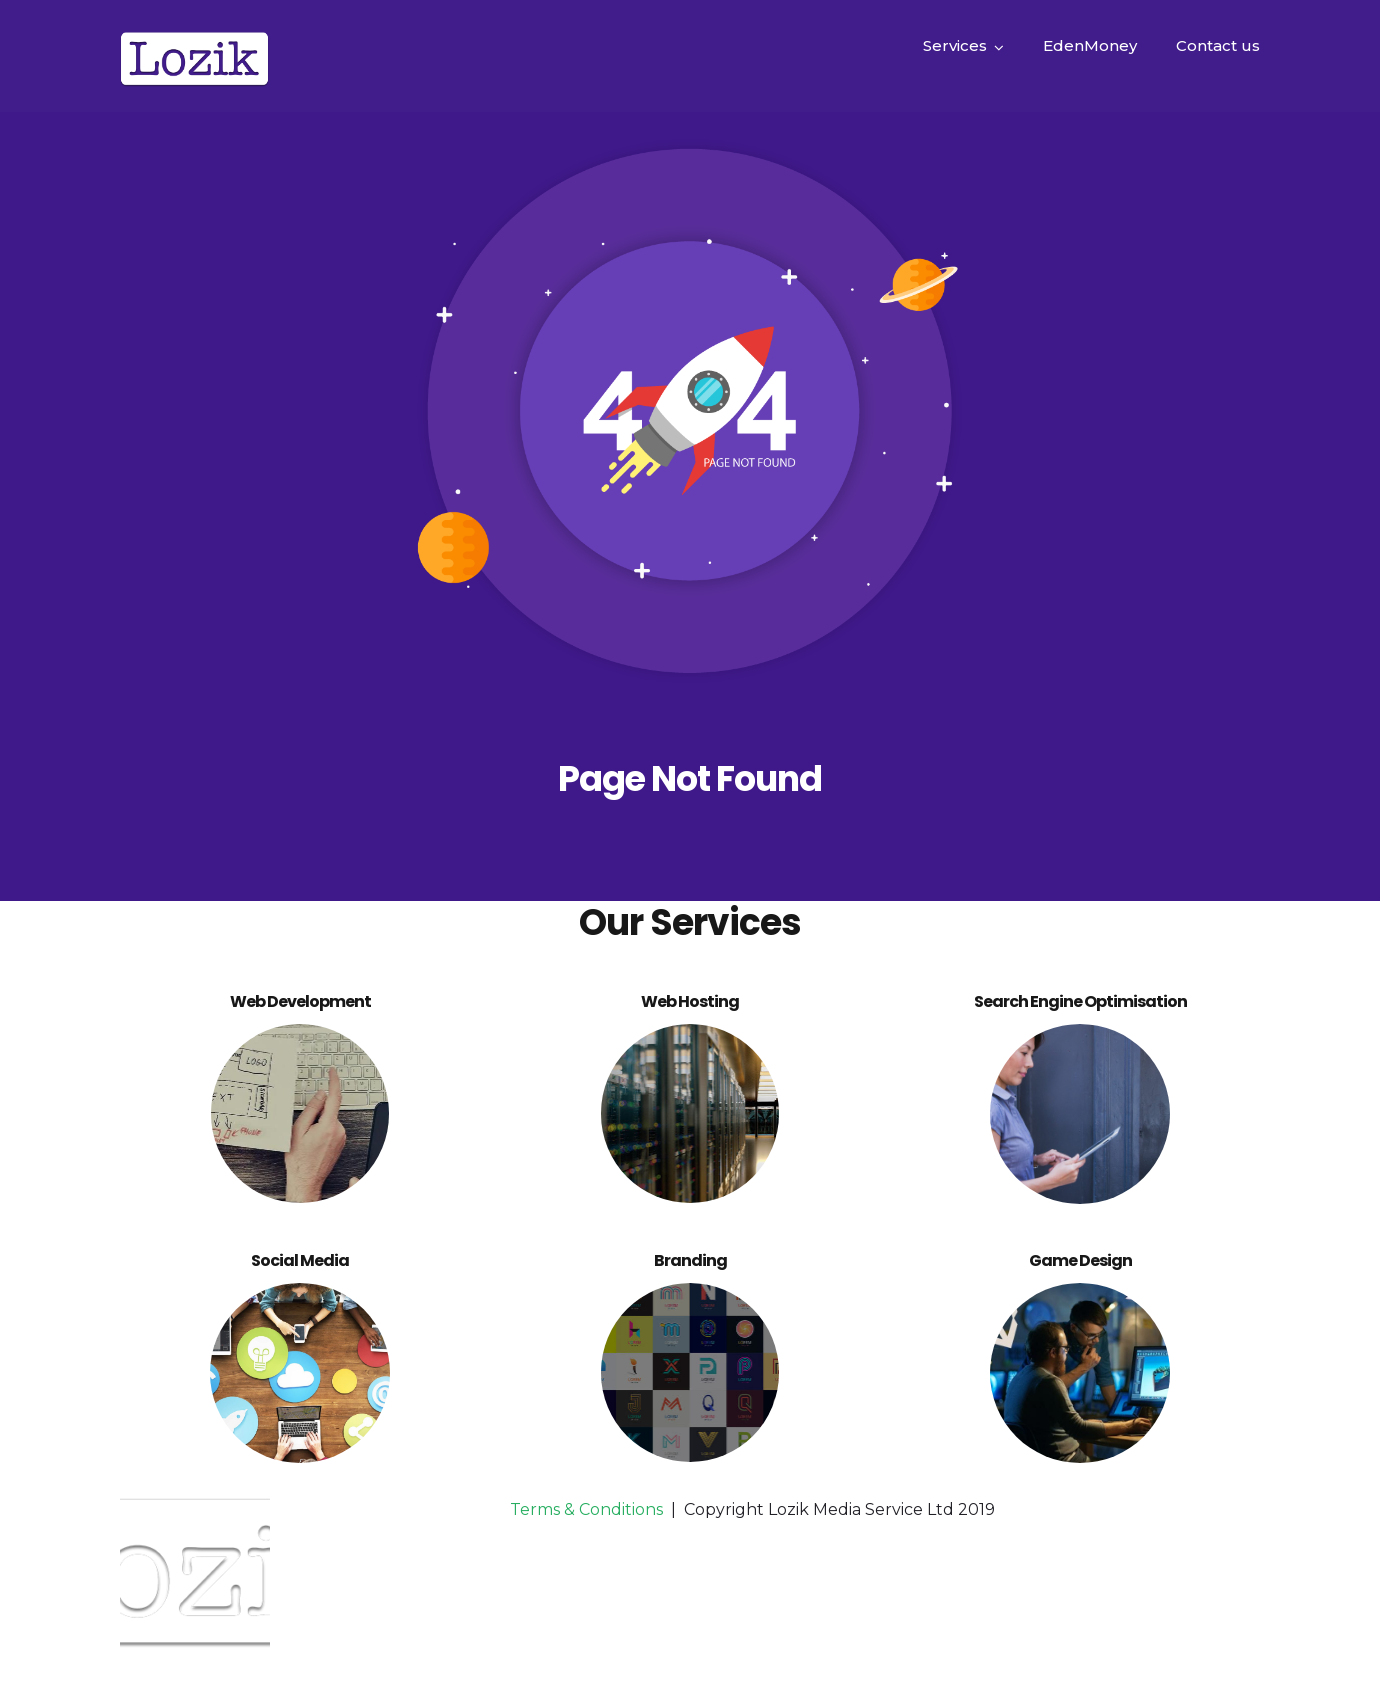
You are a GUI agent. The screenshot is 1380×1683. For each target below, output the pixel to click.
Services (955, 45)
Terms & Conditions (586, 1509)
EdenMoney (1090, 45)
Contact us (1218, 45)
